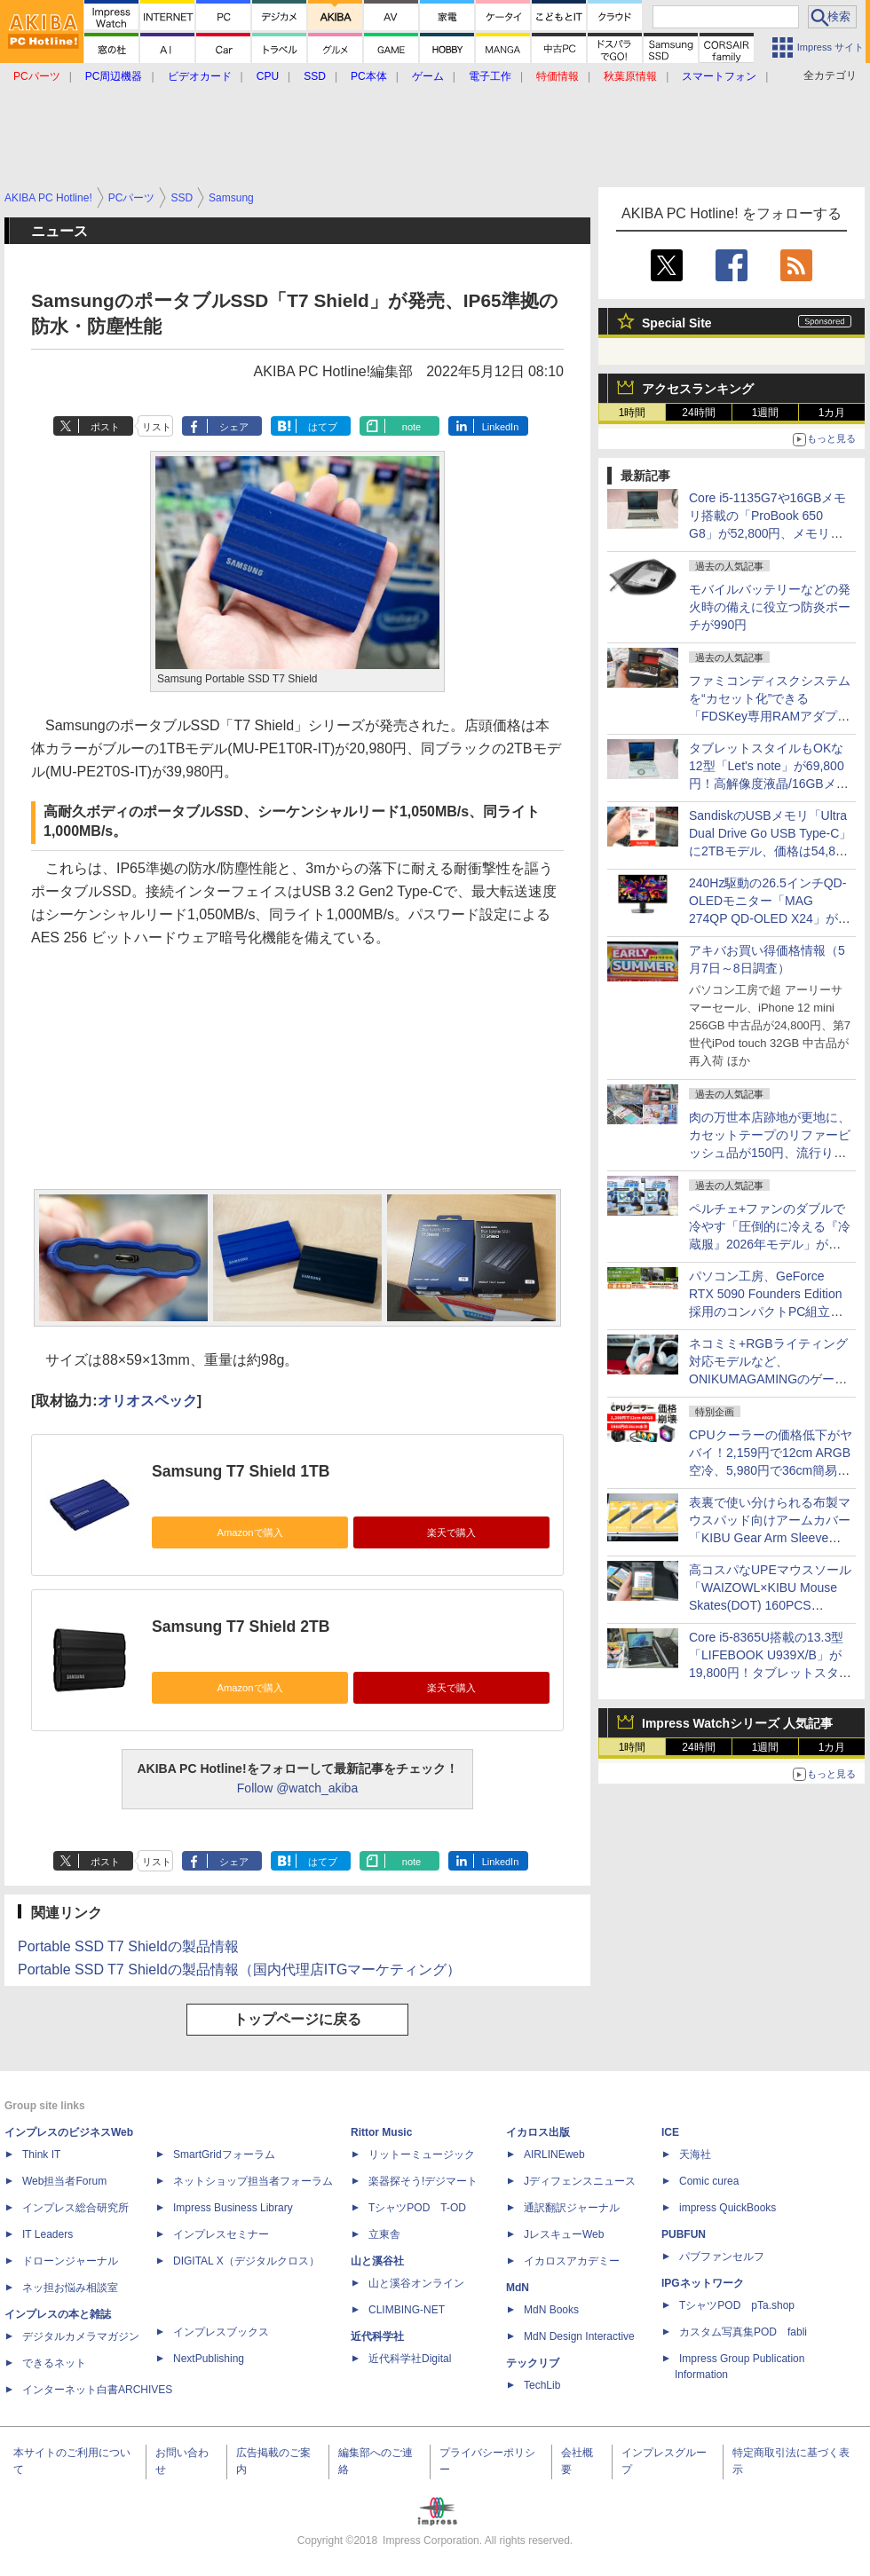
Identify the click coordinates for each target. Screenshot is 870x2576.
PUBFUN (683, 2234)
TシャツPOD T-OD (417, 2208)
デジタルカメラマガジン (80, 2336)
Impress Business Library (233, 2208)
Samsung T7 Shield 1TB (240, 1471)
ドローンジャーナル (70, 2261)
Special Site (677, 323)
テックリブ (532, 2363)
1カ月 (832, 412)
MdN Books (551, 2310)
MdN (517, 2287)
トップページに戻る (297, 2019)
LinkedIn (500, 426)
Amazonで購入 (249, 1532)
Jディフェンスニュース (580, 2181)
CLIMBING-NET (406, 2310)
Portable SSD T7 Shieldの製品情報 (128, 1946)
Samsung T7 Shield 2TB (240, 1626)
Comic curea (709, 2181)
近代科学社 (377, 2336)
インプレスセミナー (221, 2234)
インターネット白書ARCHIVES (97, 2389)
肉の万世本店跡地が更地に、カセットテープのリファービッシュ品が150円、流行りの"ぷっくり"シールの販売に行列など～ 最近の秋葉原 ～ (769, 1152)
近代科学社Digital (409, 2358)
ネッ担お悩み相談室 (70, 2287)
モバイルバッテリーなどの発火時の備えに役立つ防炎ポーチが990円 (769, 607)
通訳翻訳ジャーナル (572, 2208)
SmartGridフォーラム (224, 2154)
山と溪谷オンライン (416, 2283)
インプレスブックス (221, 2332)
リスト (156, 426)
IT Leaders (47, 2234)
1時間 (632, 412)
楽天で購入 (451, 1532)
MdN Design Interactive (579, 2336)
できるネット (54, 2363)
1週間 (765, 412)
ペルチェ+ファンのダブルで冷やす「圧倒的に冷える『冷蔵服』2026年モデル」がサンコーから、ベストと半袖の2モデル (769, 1244)
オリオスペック (147, 1400)
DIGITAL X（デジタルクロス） (246, 2261)
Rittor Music (381, 2132)
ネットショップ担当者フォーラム (253, 2181)
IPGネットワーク (702, 2283)
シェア (234, 426)
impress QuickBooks (727, 2208)
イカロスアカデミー (572, 2261)
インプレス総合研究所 (75, 2208)
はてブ (322, 426)
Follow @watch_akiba (297, 1788)
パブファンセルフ (721, 2256)
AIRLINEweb (554, 2154)
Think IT (41, 2154)
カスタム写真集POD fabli (743, 2332)
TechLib (542, 2385)
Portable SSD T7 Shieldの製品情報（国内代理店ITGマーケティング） (239, 1969)
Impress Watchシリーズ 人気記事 (737, 1723)
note (411, 426)
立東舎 (384, 2234)
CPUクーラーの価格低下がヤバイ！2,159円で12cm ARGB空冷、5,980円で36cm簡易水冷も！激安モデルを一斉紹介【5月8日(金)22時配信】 (770, 1470)
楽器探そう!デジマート (423, 2181)
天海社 (695, 2154)
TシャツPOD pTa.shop (737, 2305)
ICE (670, 2132)
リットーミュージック (421, 2154)
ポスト (105, 426)
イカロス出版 (538, 2132)
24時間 (698, 412)
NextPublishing (208, 2358)
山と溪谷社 (377, 2261)
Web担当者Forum (64, 2181)
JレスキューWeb (564, 2234)
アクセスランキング (698, 389)
